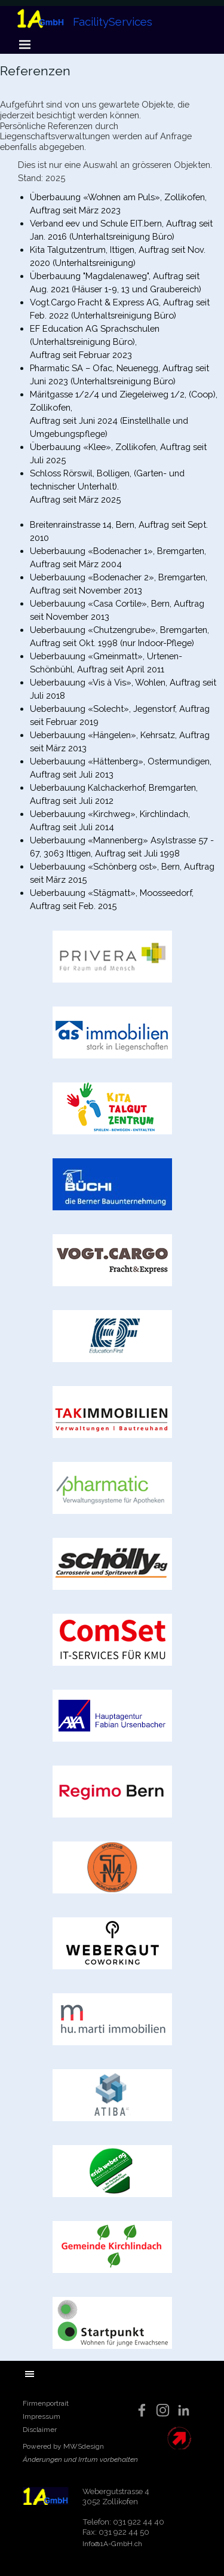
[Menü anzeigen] (25, 44)
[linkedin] (183, 2410)
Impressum (41, 2416)
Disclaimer (40, 2429)
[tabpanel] (112, 107)
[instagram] (162, 2410)
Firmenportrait (46, 2403)
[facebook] (141, 2410)
